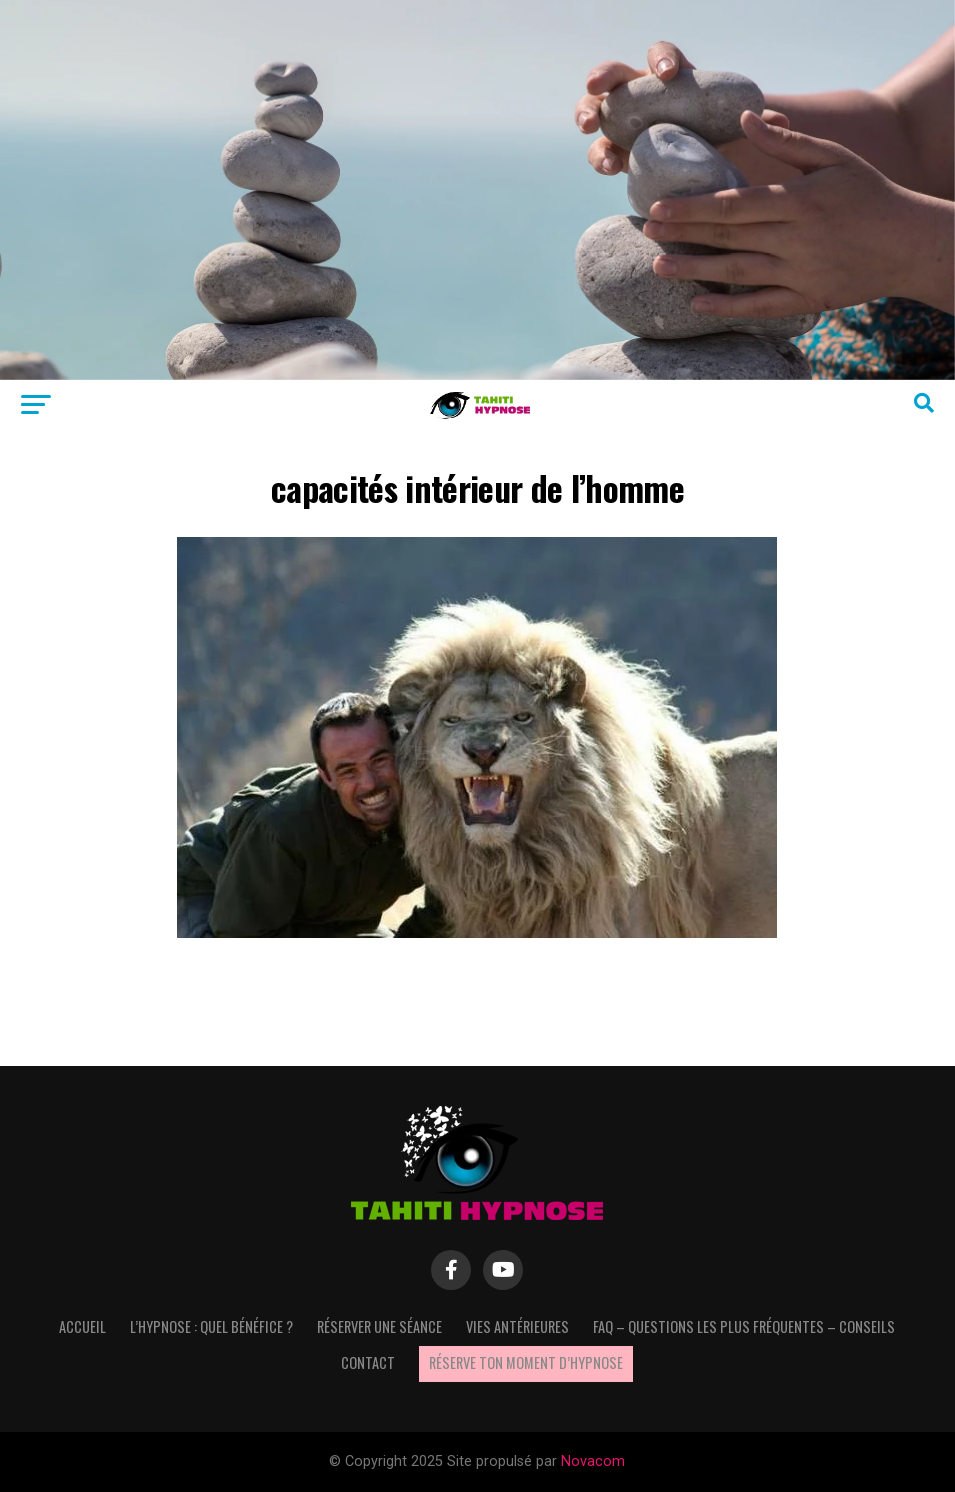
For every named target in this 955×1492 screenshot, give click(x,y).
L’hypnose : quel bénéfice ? (211, 1326)
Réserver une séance (379, 1326)
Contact (368, 1362)
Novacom (593, 1461)
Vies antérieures (517, 1326)
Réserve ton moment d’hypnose (526, 1362)
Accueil (82, 1326)
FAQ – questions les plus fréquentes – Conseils (744, 1326)
